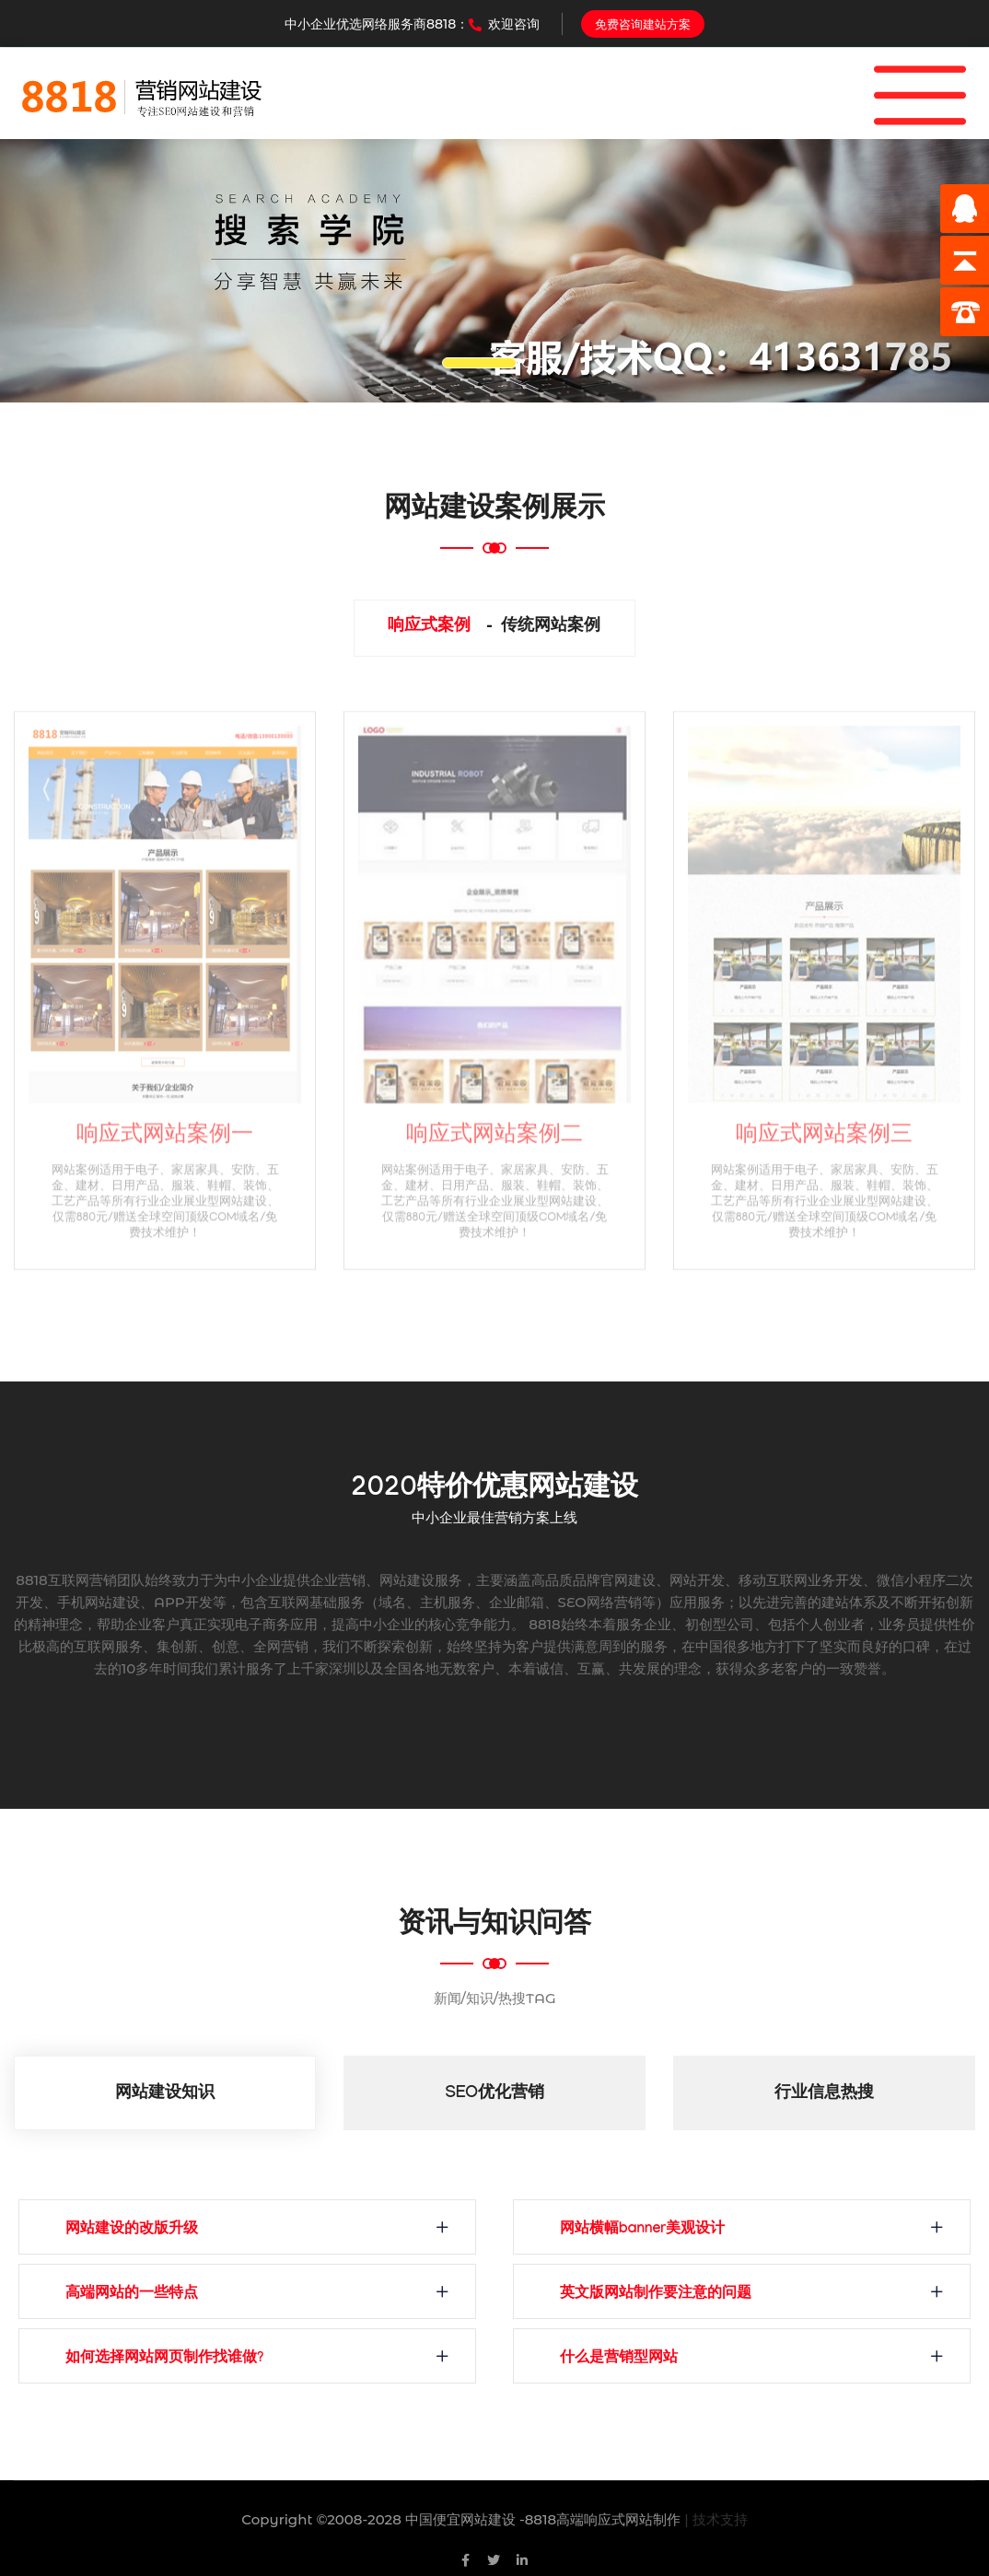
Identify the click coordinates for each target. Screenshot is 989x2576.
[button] (74, 270)
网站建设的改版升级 (131, 2230)
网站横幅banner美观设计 (642, 2230)
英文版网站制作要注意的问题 (655, 2294)
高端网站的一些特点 (131, 2294)
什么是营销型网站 (619, 2359)
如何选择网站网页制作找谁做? (164, 2359)
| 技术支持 (716, 2519)
